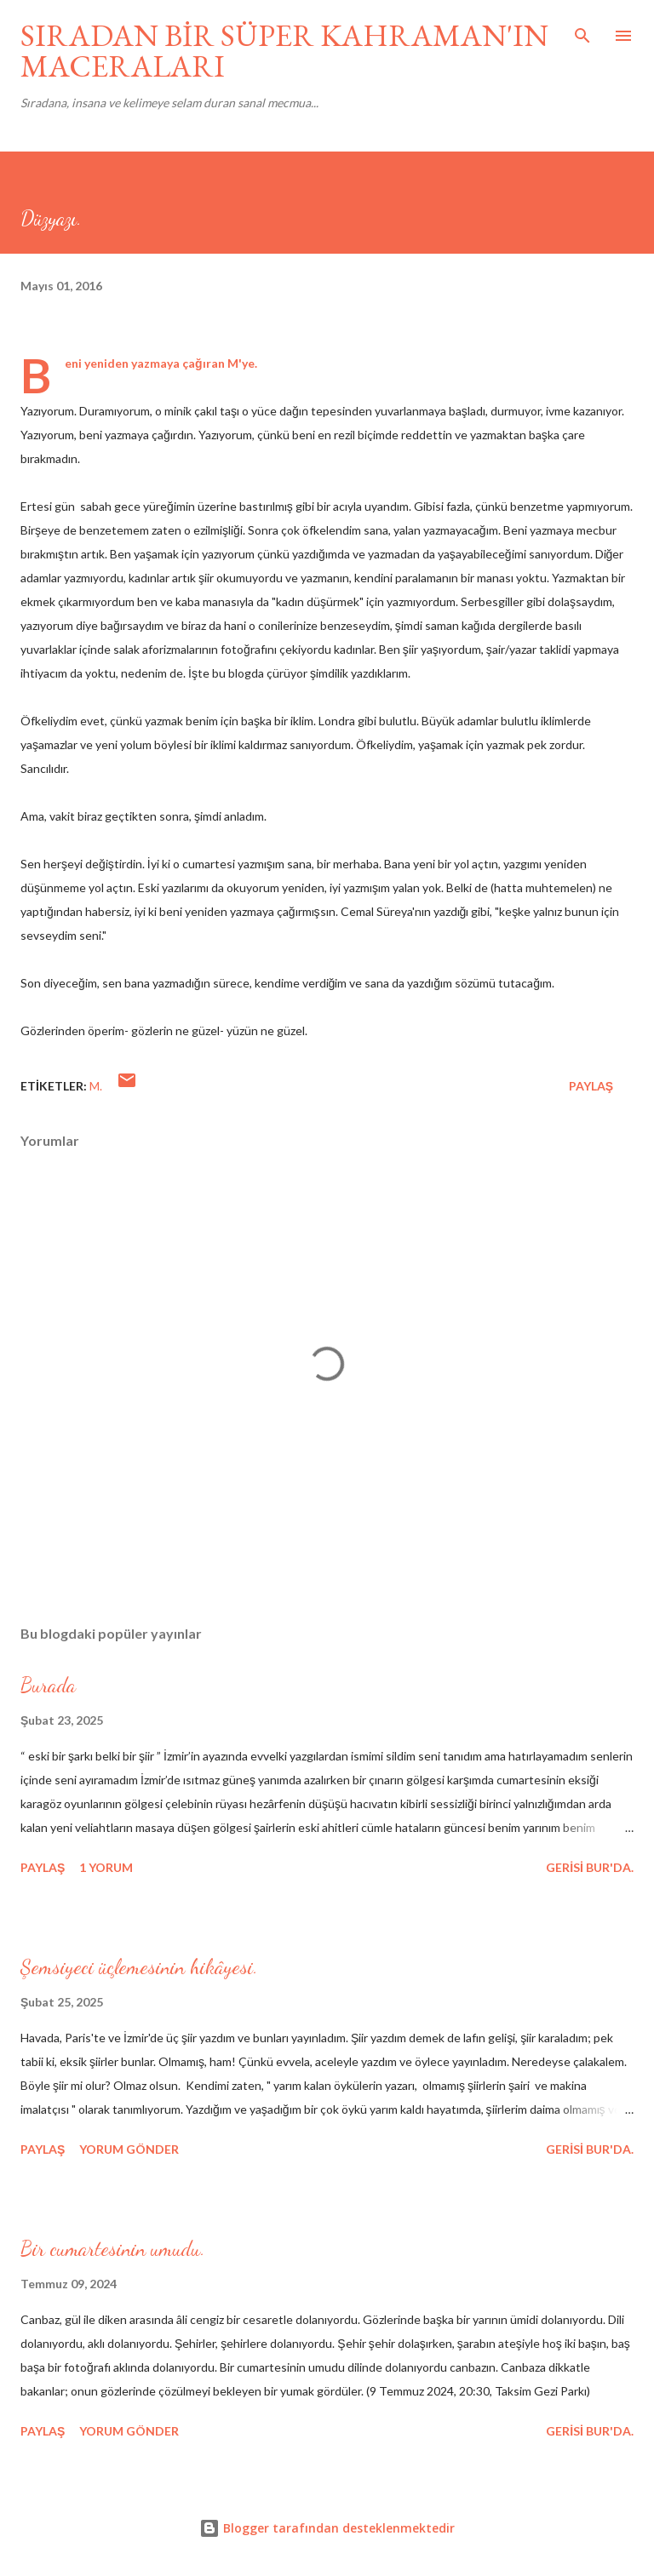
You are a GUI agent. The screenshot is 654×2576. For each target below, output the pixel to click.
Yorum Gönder (129, 2149)
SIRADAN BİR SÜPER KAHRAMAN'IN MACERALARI (284, 50)
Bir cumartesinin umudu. (112, 2248)
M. (95, 1086)
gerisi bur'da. (590, 1867)
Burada (48, 1685)
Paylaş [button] (591, 1086)
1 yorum (106, 1867)
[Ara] (582, 30)
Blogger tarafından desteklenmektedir (327, 2528)
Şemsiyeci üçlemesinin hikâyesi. (139, 1967)
